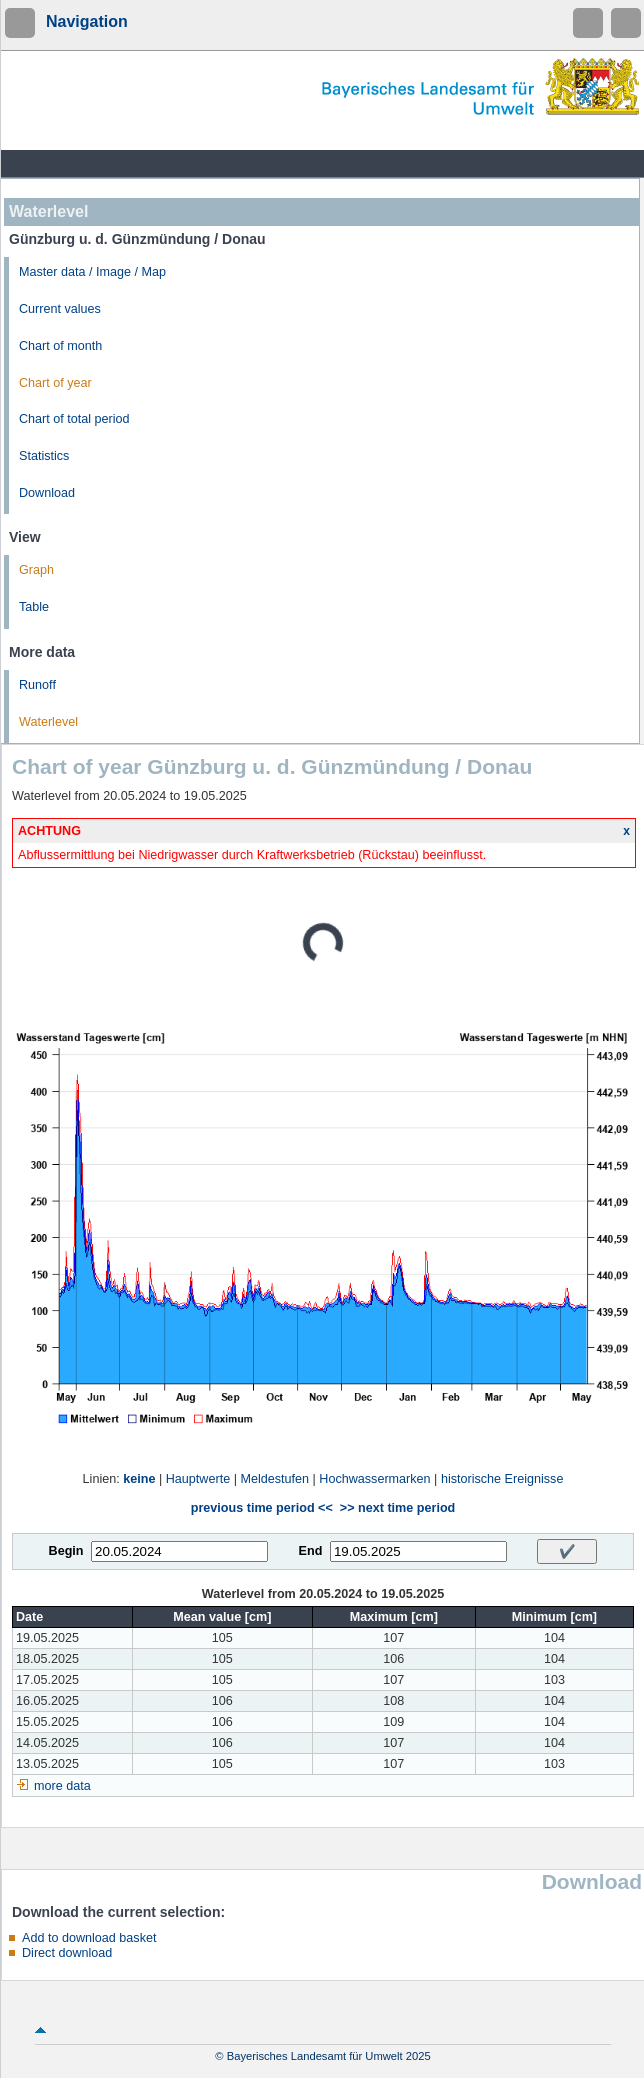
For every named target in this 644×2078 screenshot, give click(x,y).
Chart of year (55, 383)
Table (34, 607)
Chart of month (60, 346)
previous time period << (262, 1508)
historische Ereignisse (502, 1479)
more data (62, 1786)
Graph (36, 570)
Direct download (67, 1953)
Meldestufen (274, 1479)
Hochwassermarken (374, 1479)
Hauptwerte (198, 1479)
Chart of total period (74, 419)
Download (47, 493)
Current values (60, 309)
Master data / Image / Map (92, 272)
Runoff (37, 685)
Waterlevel (48, 722)
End (311, 1551)
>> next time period (397, 1508)
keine (139, 1479)
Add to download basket (89, 1938)
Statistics (44, 456)
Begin (66, 1551)
